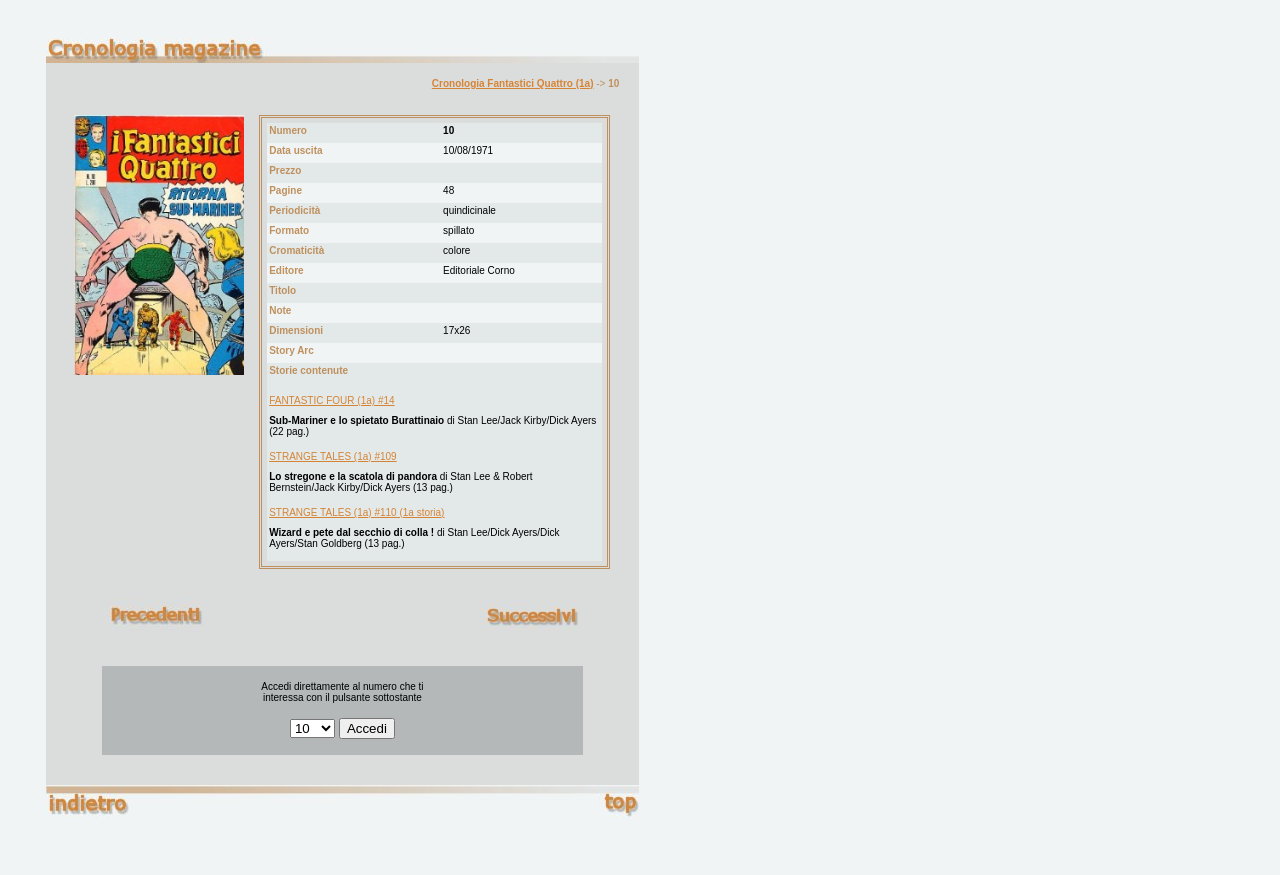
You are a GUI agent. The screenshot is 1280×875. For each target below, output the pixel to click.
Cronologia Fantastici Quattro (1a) (513, 83)
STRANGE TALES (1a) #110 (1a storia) (356, 512)
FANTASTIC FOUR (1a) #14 (331, 400)
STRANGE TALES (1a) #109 (332, 456)
